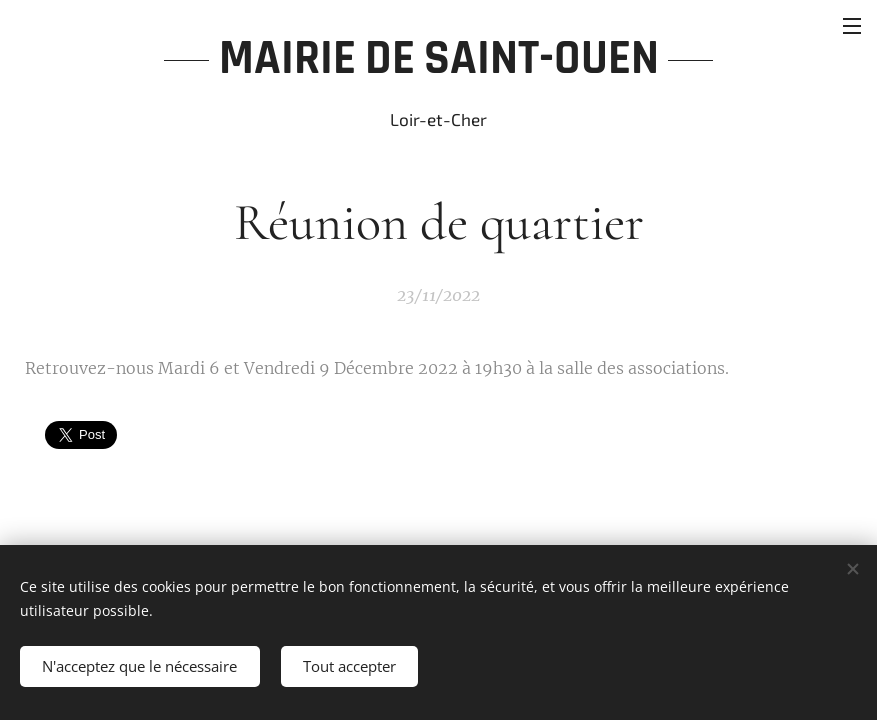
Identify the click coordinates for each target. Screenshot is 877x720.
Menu (852, 26)
